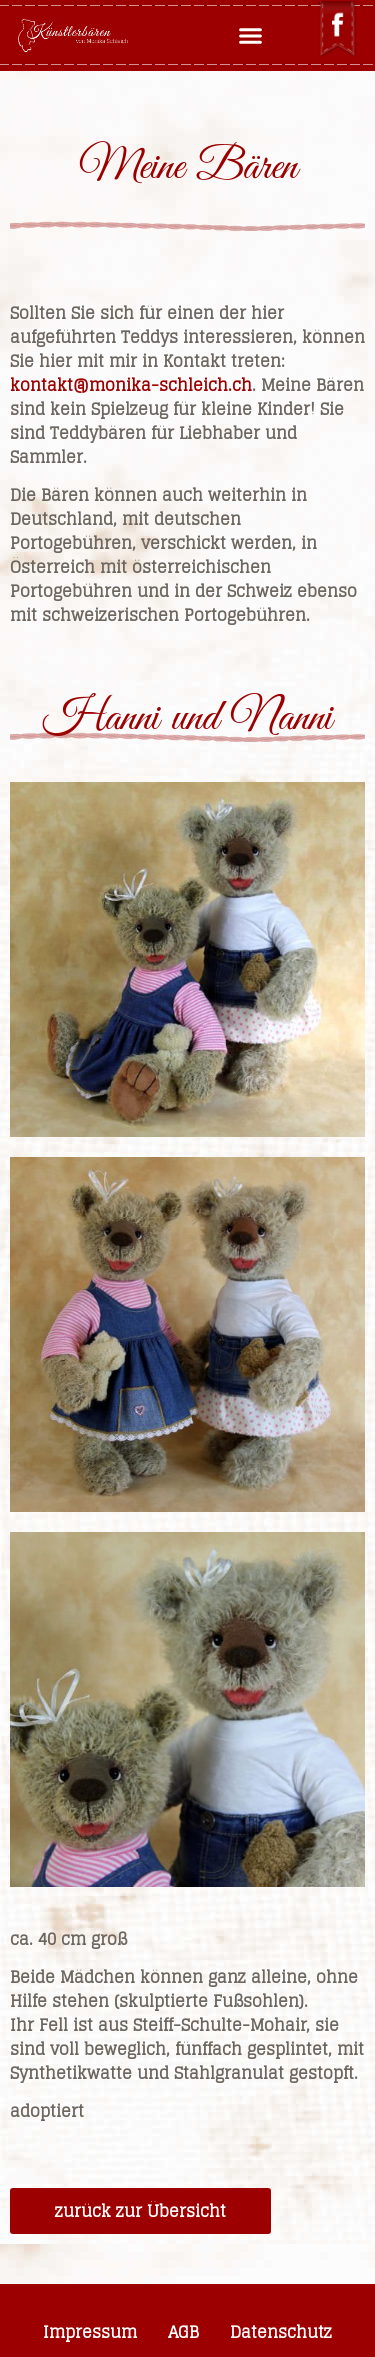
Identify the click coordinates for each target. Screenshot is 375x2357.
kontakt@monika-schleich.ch (131, 385)
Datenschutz (281, 2332)
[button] (250, 36)
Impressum (90, 2332)
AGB (183, 2332)
